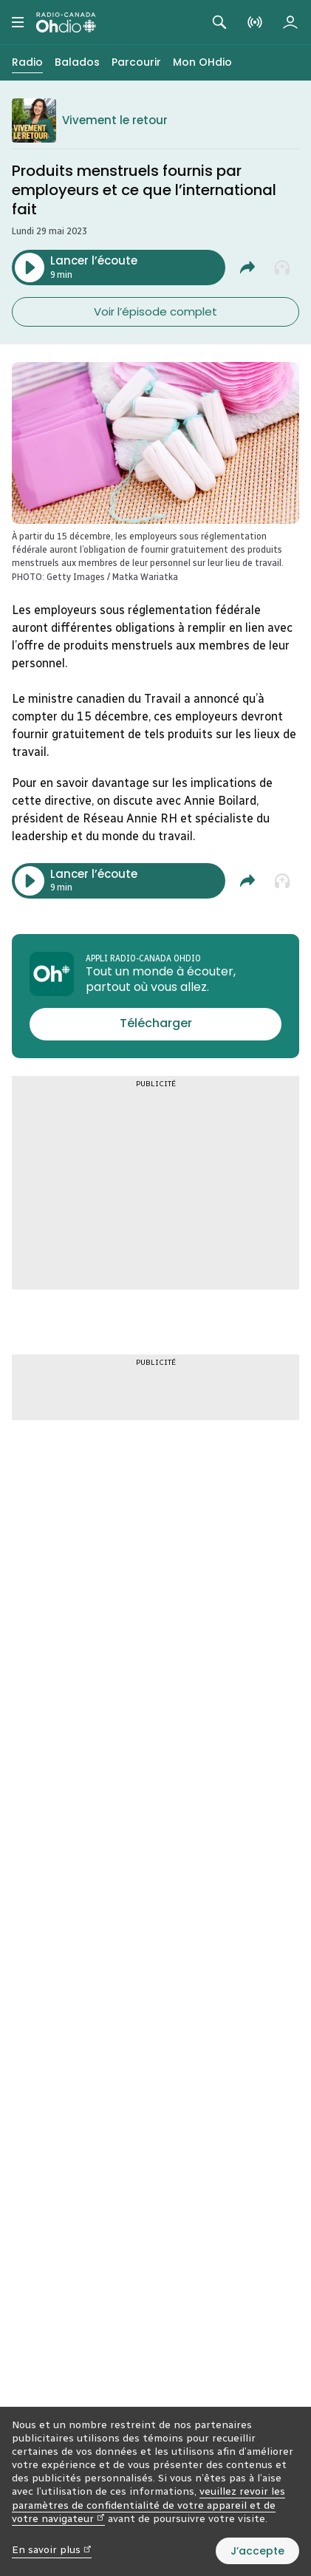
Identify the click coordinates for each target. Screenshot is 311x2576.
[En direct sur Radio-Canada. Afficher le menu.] (255, 22)
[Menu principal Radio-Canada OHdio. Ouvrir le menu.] (17, 22)
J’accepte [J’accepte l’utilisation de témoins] (257, 2550)
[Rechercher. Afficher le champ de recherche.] (219, 22)
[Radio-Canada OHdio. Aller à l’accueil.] (66, 22)
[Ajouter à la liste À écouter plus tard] (283, 267)
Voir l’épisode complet (155, 311)
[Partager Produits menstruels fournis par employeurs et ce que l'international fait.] (247, 267)
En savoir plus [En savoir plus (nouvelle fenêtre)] (52, 2549)
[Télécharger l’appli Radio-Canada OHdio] (155, 1024)
